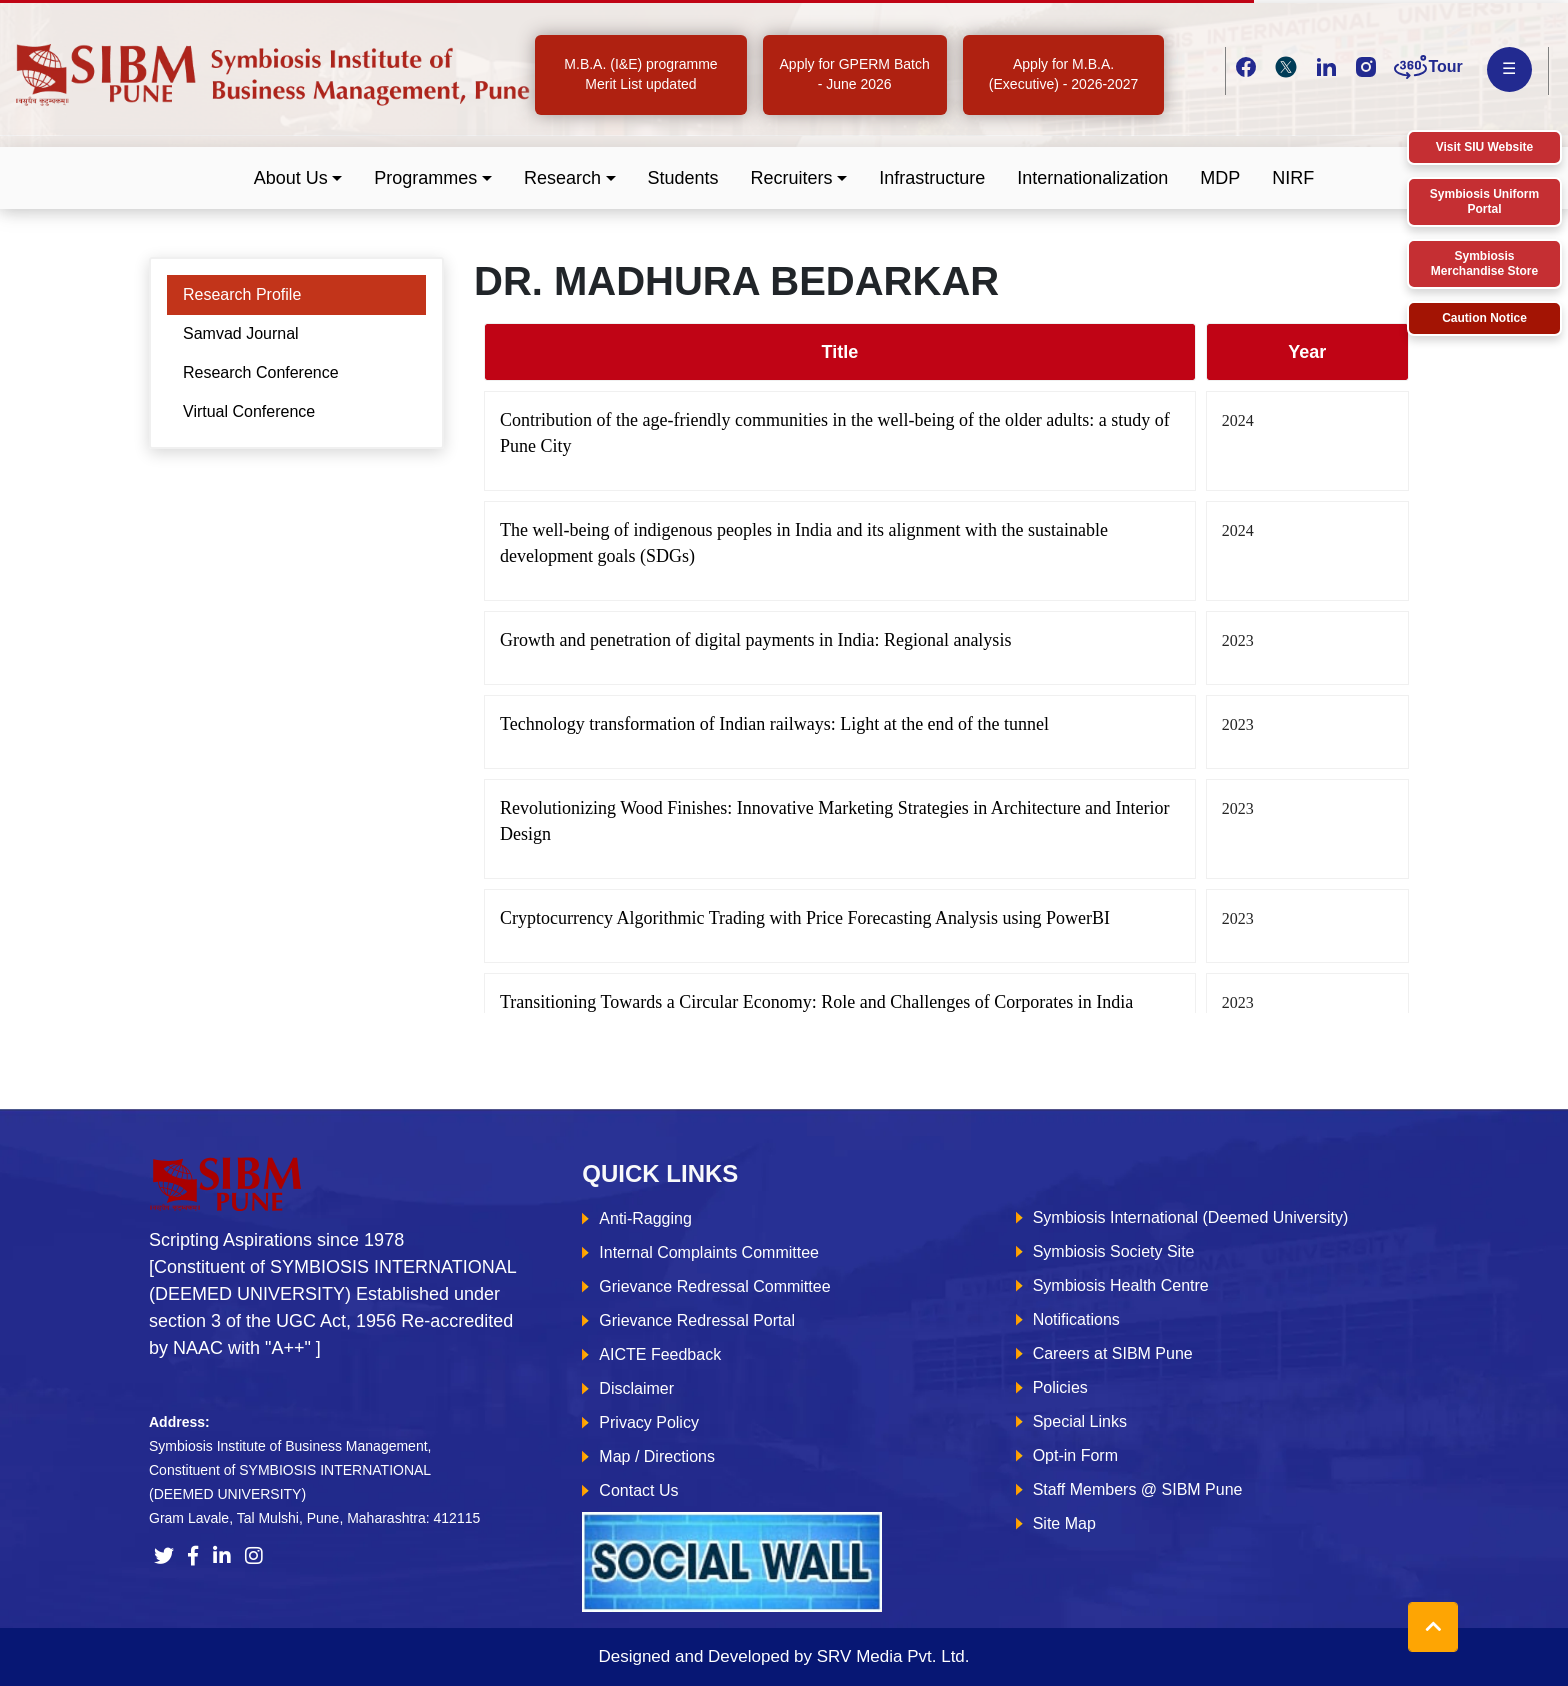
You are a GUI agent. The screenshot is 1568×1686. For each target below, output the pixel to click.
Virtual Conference (249, 411)
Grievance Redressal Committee (714, 1286)
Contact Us (638, 1490)
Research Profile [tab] (242, 294)
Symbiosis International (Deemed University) (1191, 1217)
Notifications (1076, 1319)
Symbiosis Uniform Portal (1484, 201)
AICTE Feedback (660, 1354)
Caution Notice (1484, 318)
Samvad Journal (241, 333)
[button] (298, 178)
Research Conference (261, 372)
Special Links (1080, 1421)
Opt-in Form (1075, 1455)
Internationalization (1092, 178)
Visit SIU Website (1485, 147)
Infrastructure (932, 178)
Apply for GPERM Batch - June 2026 (855, 74)
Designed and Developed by (783, 1656)
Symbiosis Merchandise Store (1484, 263)
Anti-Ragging (645, 1218)
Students (683, 178)
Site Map (1064, 1523)
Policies (1060, 1387)
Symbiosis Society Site (1114, 1251)
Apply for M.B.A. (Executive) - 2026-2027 (1063, 74)
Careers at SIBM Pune (1113, 1353)
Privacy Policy (649, 1422)
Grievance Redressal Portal (697, 1320)
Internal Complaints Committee (709, 1252)
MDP (1220, 178)
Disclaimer (636, 1388)
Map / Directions (657, 1456)
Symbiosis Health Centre (1121, 1285)
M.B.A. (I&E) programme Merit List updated (640, 74)
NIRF (1293, 178)
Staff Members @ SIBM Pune (1138, 1489)
